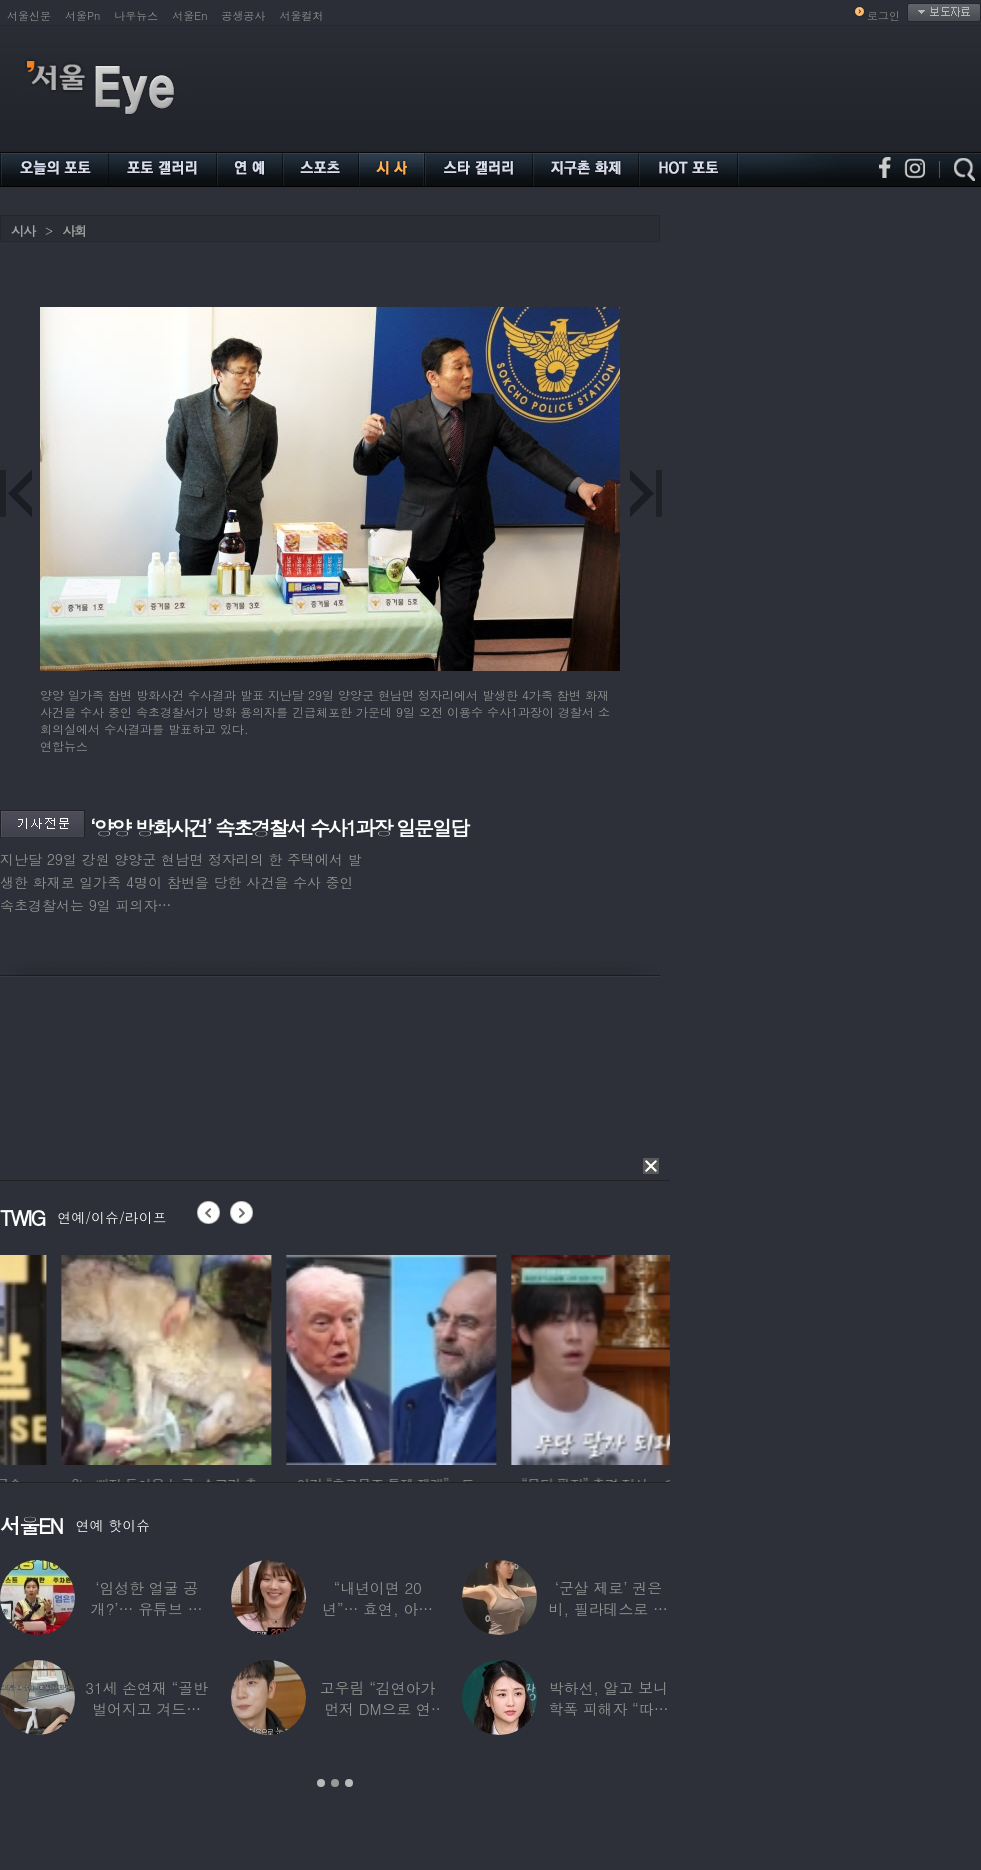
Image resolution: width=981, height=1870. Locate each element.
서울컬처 (302, 15)
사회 (74, 230)
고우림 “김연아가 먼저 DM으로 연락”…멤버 (378, 1708)
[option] (296, 1357)
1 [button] (321, 1783)
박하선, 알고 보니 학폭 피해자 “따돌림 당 (608, 1708)
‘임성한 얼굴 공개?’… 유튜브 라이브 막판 (147, 1608)
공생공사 (244, 15)
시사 (23, 230)
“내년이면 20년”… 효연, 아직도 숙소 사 (377, 1608)
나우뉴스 (136, 15)
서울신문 (29, 15)
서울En (189, 15)
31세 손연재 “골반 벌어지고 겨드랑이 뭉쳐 (146, 1708)
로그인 (883, 15)
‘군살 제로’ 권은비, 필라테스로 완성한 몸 (608, 1608)
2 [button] (335, 1783)
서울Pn (82, 15)
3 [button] (349, 1783)
